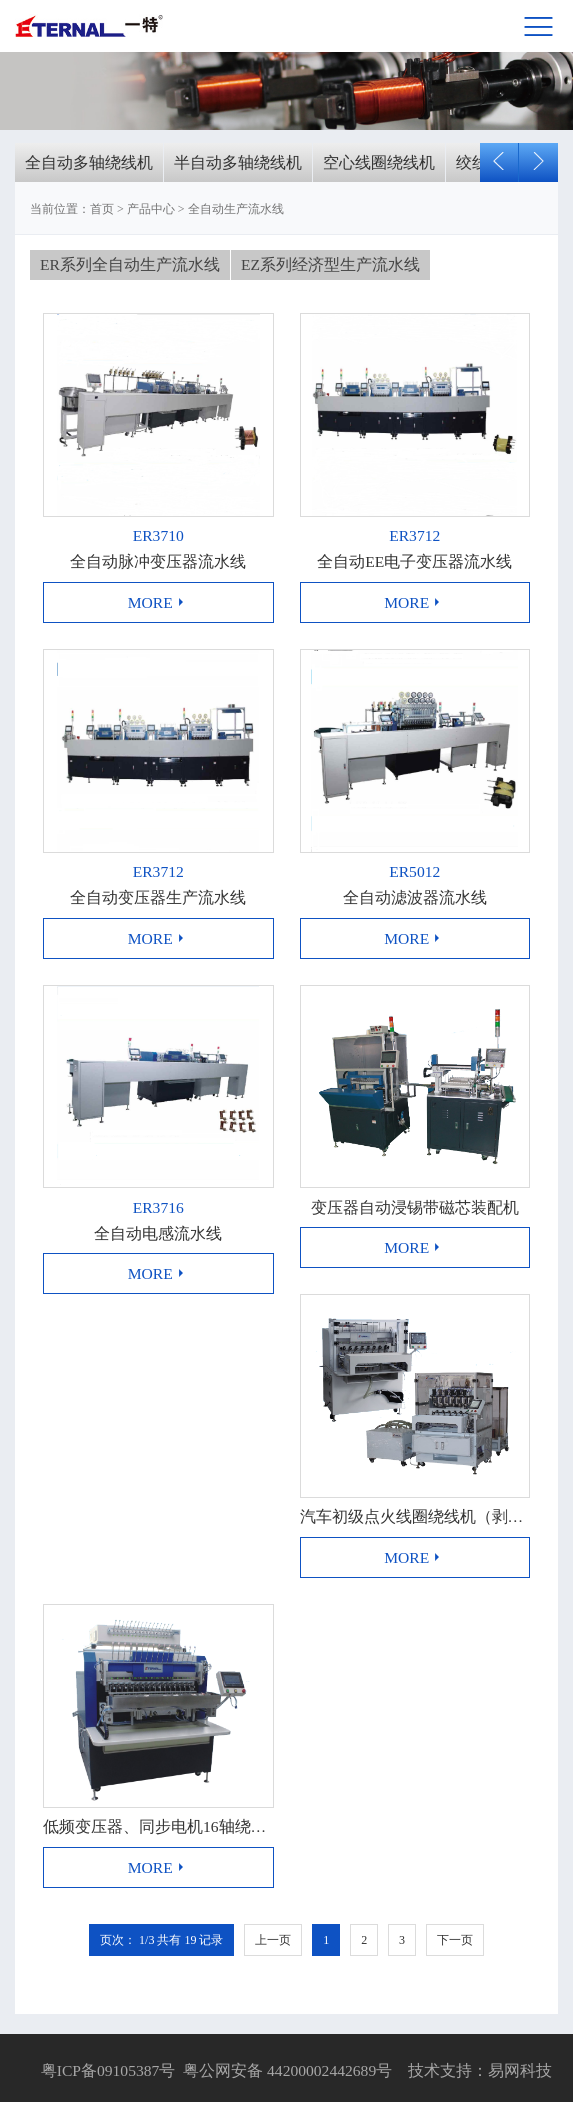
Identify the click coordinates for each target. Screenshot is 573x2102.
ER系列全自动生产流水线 (130, 264)
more (158, 602)
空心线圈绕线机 (379, 162)
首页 (102, 209)
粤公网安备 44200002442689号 (287, 2070)
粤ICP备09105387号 (106, 2070)
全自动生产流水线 (236, 209)
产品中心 (151, 209)
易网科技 (520, 2070)
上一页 (273, 1940)
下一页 (455, 1940)
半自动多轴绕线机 (238, 162)
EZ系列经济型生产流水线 (330, 264)
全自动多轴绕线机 (89, 162)
